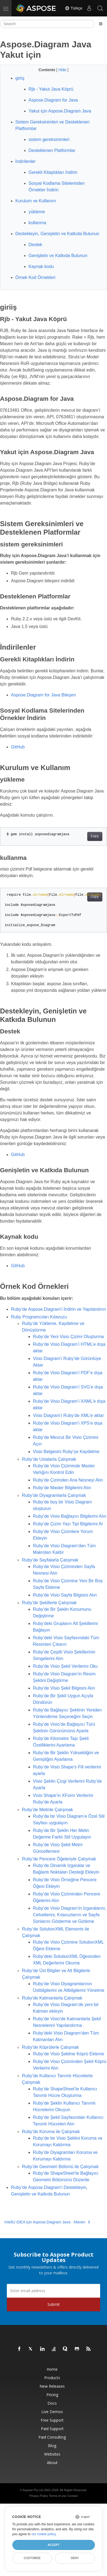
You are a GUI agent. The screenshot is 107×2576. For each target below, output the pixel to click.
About (52, 2462)
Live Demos (52, 2411)
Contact (72, 2495)
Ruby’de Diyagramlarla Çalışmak (54, 1495)
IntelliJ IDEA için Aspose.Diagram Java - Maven (47, 2222)
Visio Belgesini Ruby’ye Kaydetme (66, 1451)
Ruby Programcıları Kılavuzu (39, 1317)
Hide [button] (62, 70)
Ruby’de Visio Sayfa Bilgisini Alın (65, 1595)
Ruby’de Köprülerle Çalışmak (50, 2047)
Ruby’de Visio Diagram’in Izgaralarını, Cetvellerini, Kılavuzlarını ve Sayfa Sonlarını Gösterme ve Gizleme (69, 1915)
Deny (75, 2558)
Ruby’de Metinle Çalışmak (47, 1809)
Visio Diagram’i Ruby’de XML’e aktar (68, 1415)
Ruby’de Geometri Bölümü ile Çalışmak (60, 2166)
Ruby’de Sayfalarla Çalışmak (50, 1560)
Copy (95, 836)
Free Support (52, 2420)
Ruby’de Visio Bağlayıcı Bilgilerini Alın (69, 1516)
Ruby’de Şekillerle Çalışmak (49, 1602)
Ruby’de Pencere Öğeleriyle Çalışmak (59, 1859)
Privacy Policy (38, 2495)
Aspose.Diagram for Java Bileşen (43, 695)
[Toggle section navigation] (101, 24)
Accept (53, 2544)
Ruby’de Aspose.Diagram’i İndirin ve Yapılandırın (58, 1309)
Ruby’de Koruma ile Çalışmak (51, 2131)
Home (52, 2369)
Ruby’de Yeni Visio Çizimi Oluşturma (68, 1336)
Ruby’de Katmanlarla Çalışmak (52, 1998)
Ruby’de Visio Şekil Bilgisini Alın (64, 1688)
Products (52, 2377)
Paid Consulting (52, 2437)
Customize (32, 2558)
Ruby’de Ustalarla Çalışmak (49, 1459)
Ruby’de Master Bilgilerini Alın (62, 1487)
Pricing (52, 2394)
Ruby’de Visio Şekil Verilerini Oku (65, 1666)
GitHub (18, 747)
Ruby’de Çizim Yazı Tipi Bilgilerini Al (68, 1524)
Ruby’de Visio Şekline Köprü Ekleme (68, 2053)
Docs (52, 2403)
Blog (52, 2445)
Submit (53, 2304)
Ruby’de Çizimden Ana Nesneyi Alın (68, 1480)
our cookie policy (44, 2534)
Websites (52, 2454)
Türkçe (73, 8)
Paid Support (52, 2428)
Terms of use (57, 2495)
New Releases (52, 2386)
